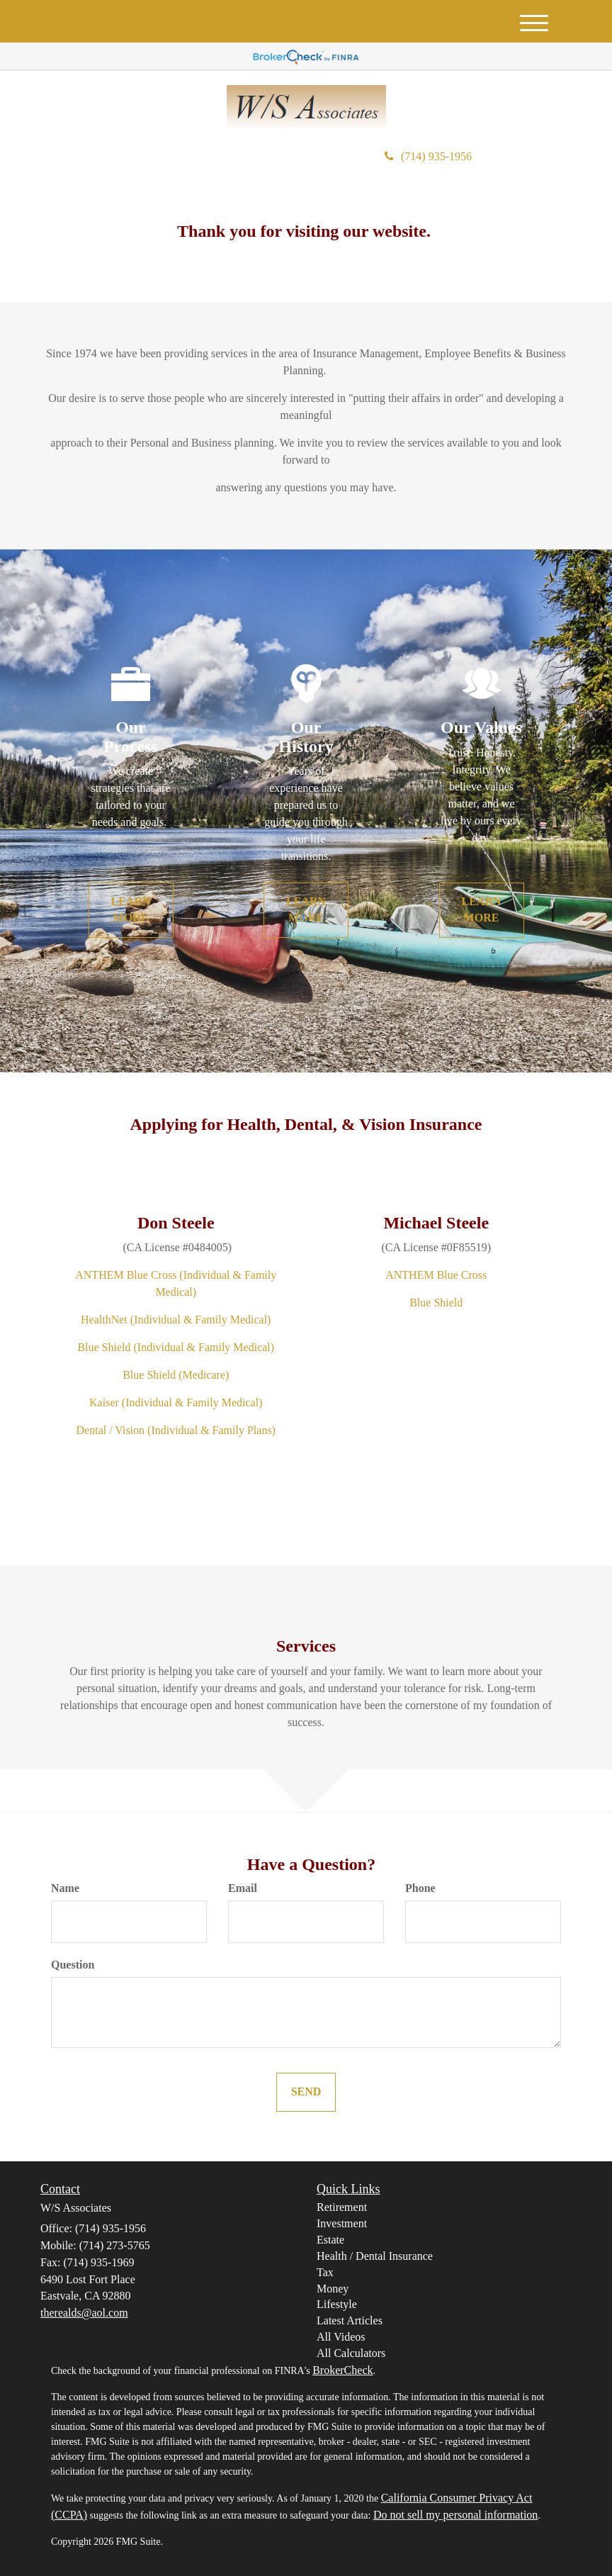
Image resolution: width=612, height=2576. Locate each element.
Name (65, 1888)
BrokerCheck (342, 2370)
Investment (342, 2223)
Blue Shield (436, 1303)
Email (242, 1888)
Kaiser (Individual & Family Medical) (175, 1402)
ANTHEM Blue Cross (436, 1275)
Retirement (342, 2207)
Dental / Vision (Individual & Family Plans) (176, 1430)
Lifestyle (337, 2304)
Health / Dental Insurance (375, 2256)
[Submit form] (306, 2092)
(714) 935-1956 (428, 156)
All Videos (341, 2337)
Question (72, 1965)
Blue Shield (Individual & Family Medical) (175, 1347)
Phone (420, 1888)
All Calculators (351, 2353)
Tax (325, 2272)
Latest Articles (349, 2320)
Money (332, 2289)
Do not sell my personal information (455, 2515)
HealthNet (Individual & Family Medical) (176, 1320)
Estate (330, 2240)
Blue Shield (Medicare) (176, 1375)
